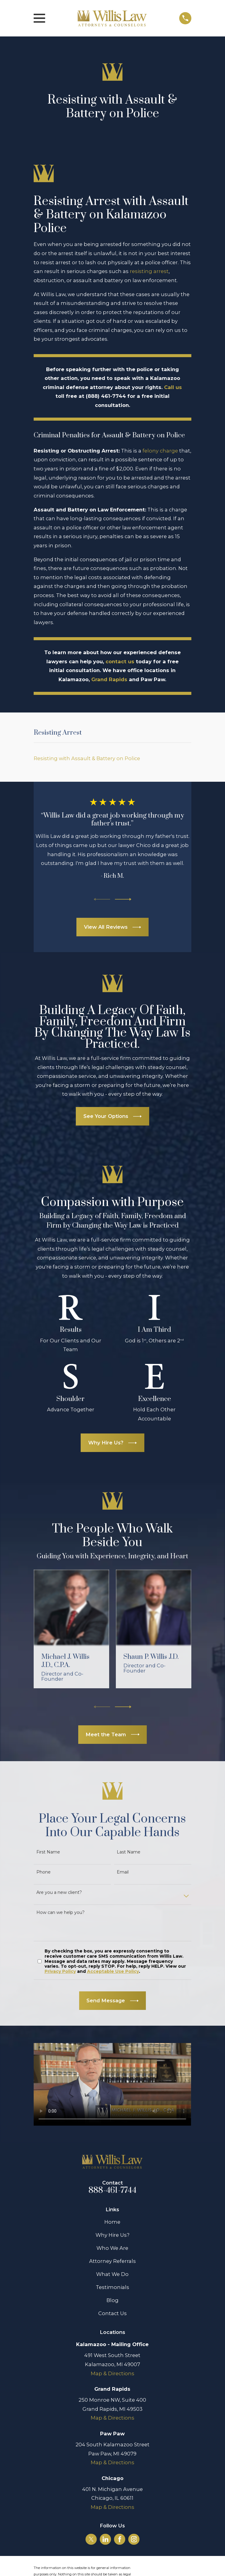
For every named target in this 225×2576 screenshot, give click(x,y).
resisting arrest (149, 271)
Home (112, 2222)
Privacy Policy (60, 1971)
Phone (43, 1872)
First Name (48, 1852)
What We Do (112, 2274)
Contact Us (112, 2313)
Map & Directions (112, 2373)
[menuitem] (112, 758)
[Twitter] (91, 2539)
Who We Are (112, 2248)
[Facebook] (120, 2539)
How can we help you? (60, 1912)
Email (123, 1872)
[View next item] (123, 899)
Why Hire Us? (112, 2235)
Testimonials (112, 2287)
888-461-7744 (112, 2190)
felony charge (160, 451)
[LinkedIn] (105, 2539)
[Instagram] (134, 2539)
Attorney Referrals (112, 2261)
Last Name (128, 1852)
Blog (112, 2300)
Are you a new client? (59, 1892)
